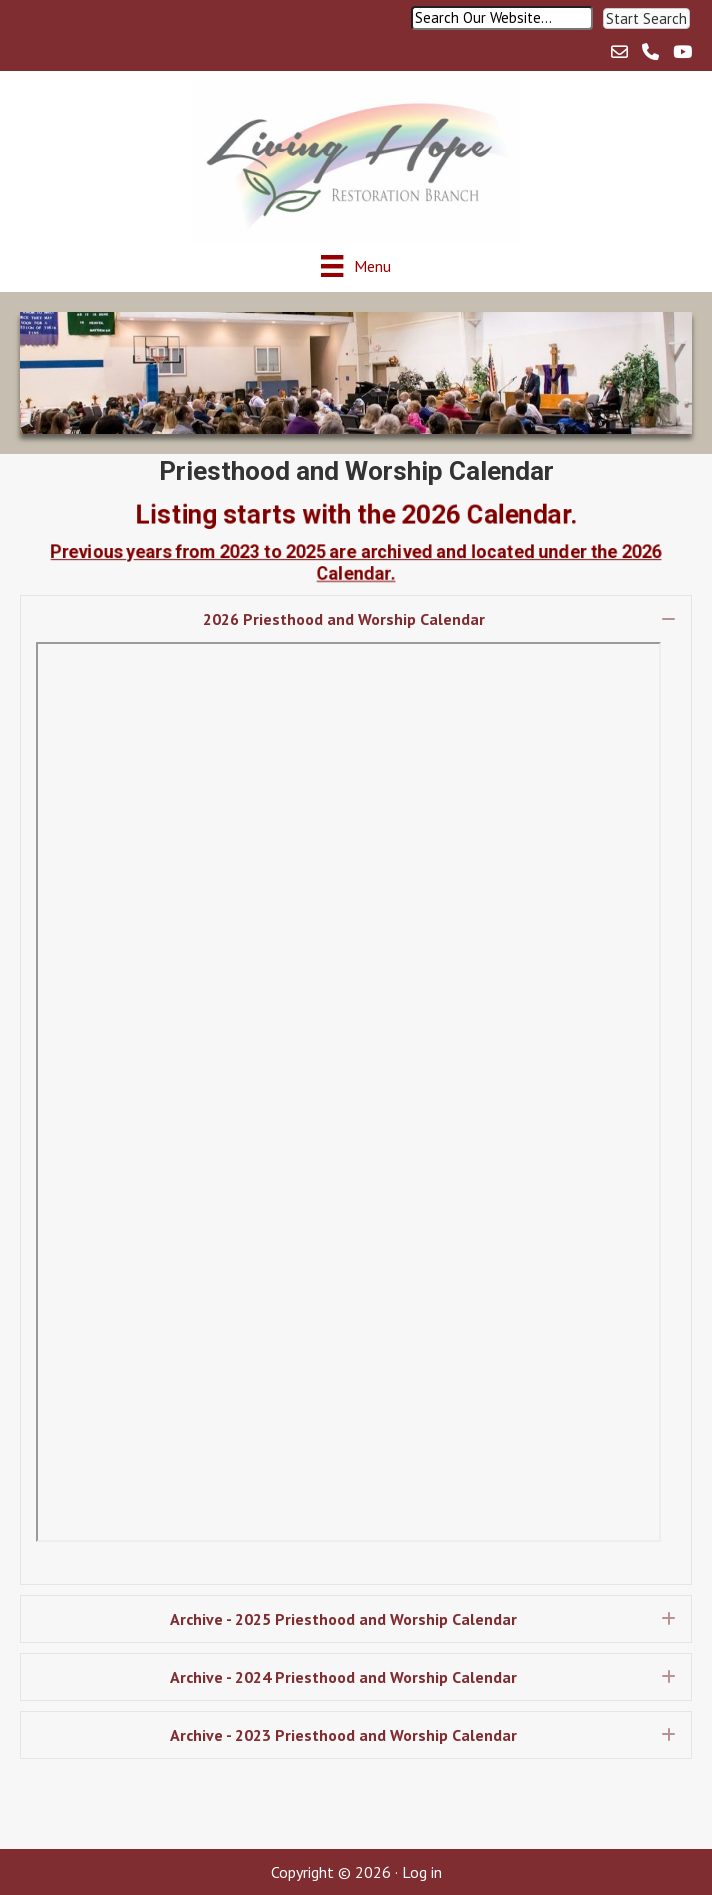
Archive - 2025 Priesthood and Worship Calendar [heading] (343, 1619)
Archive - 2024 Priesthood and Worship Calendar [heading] (343, 1677)
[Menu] (355, 265)
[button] (646, 18)
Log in (422, 1872)
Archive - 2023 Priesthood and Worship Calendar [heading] (343, 1735)
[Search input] (502, 18)
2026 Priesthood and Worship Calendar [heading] (344, 619)
